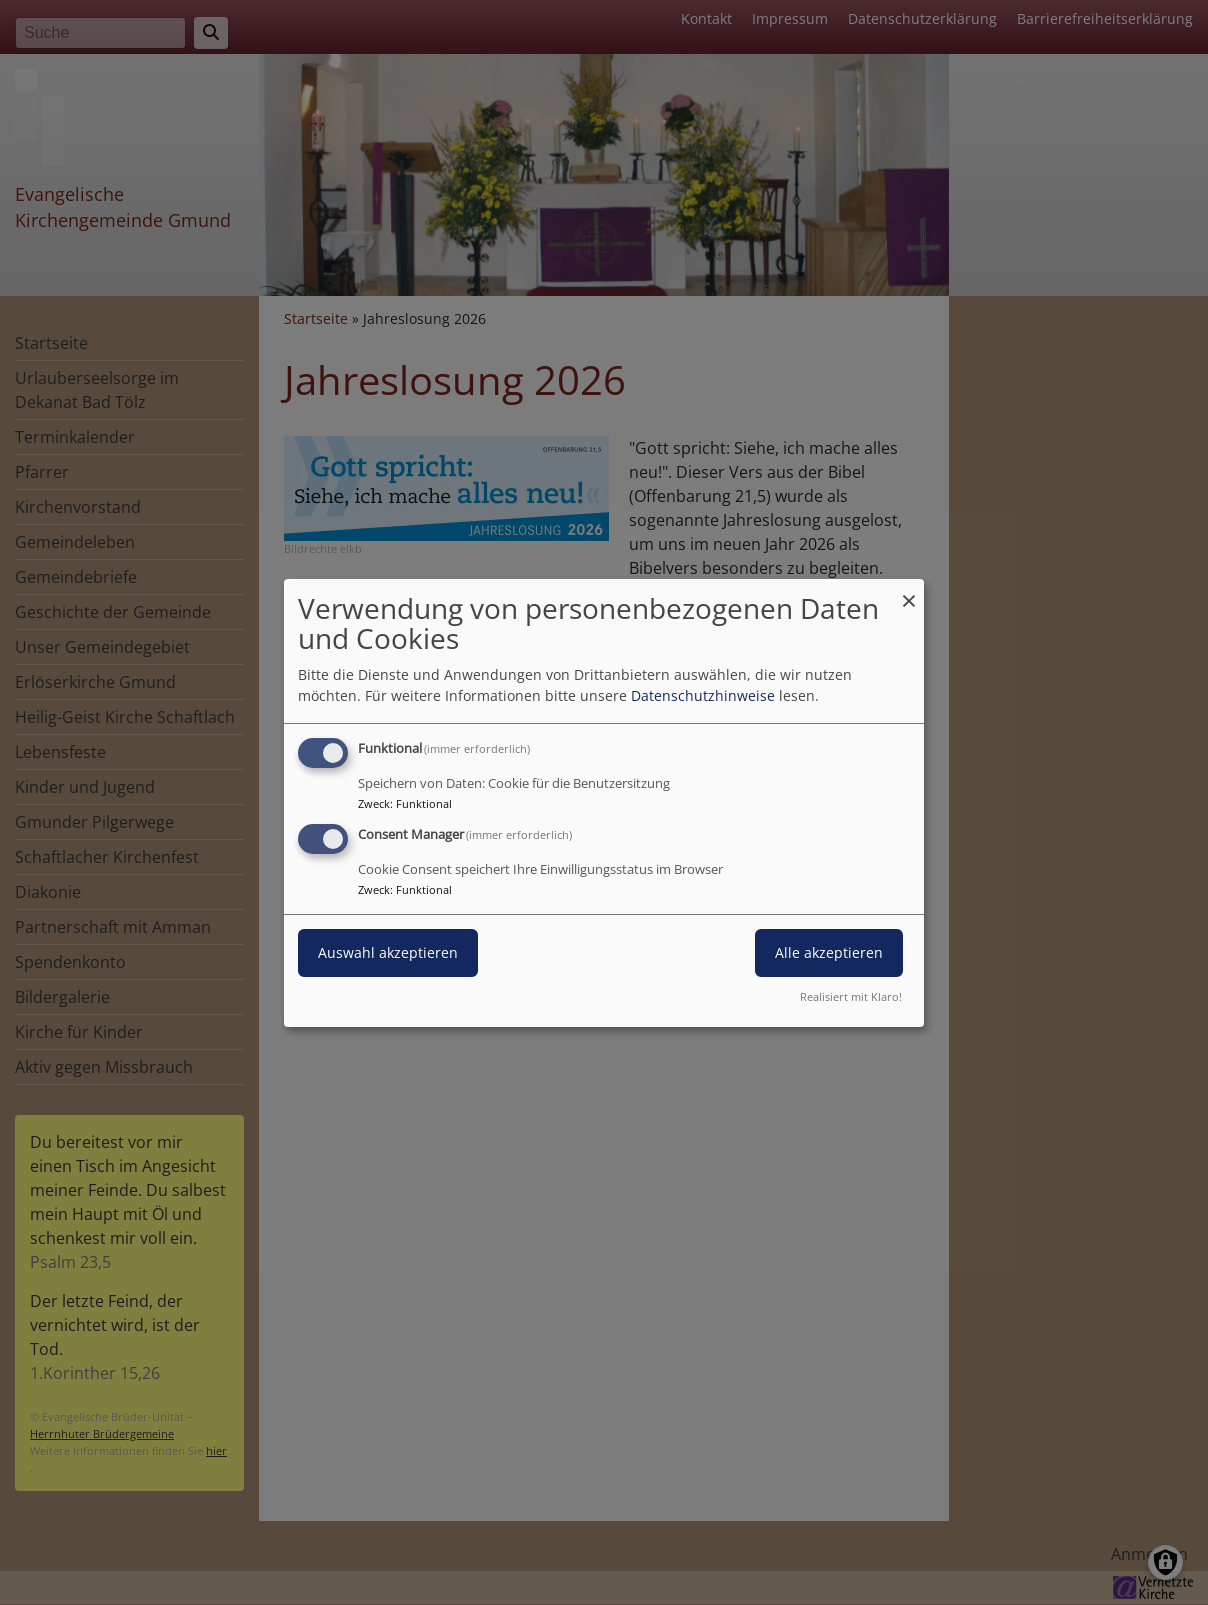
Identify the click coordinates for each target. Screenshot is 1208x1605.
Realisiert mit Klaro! (851, 996)
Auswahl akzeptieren (388, 952)
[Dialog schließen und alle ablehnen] (909, 590)
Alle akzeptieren (829, 952)
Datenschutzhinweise (703, 695)
